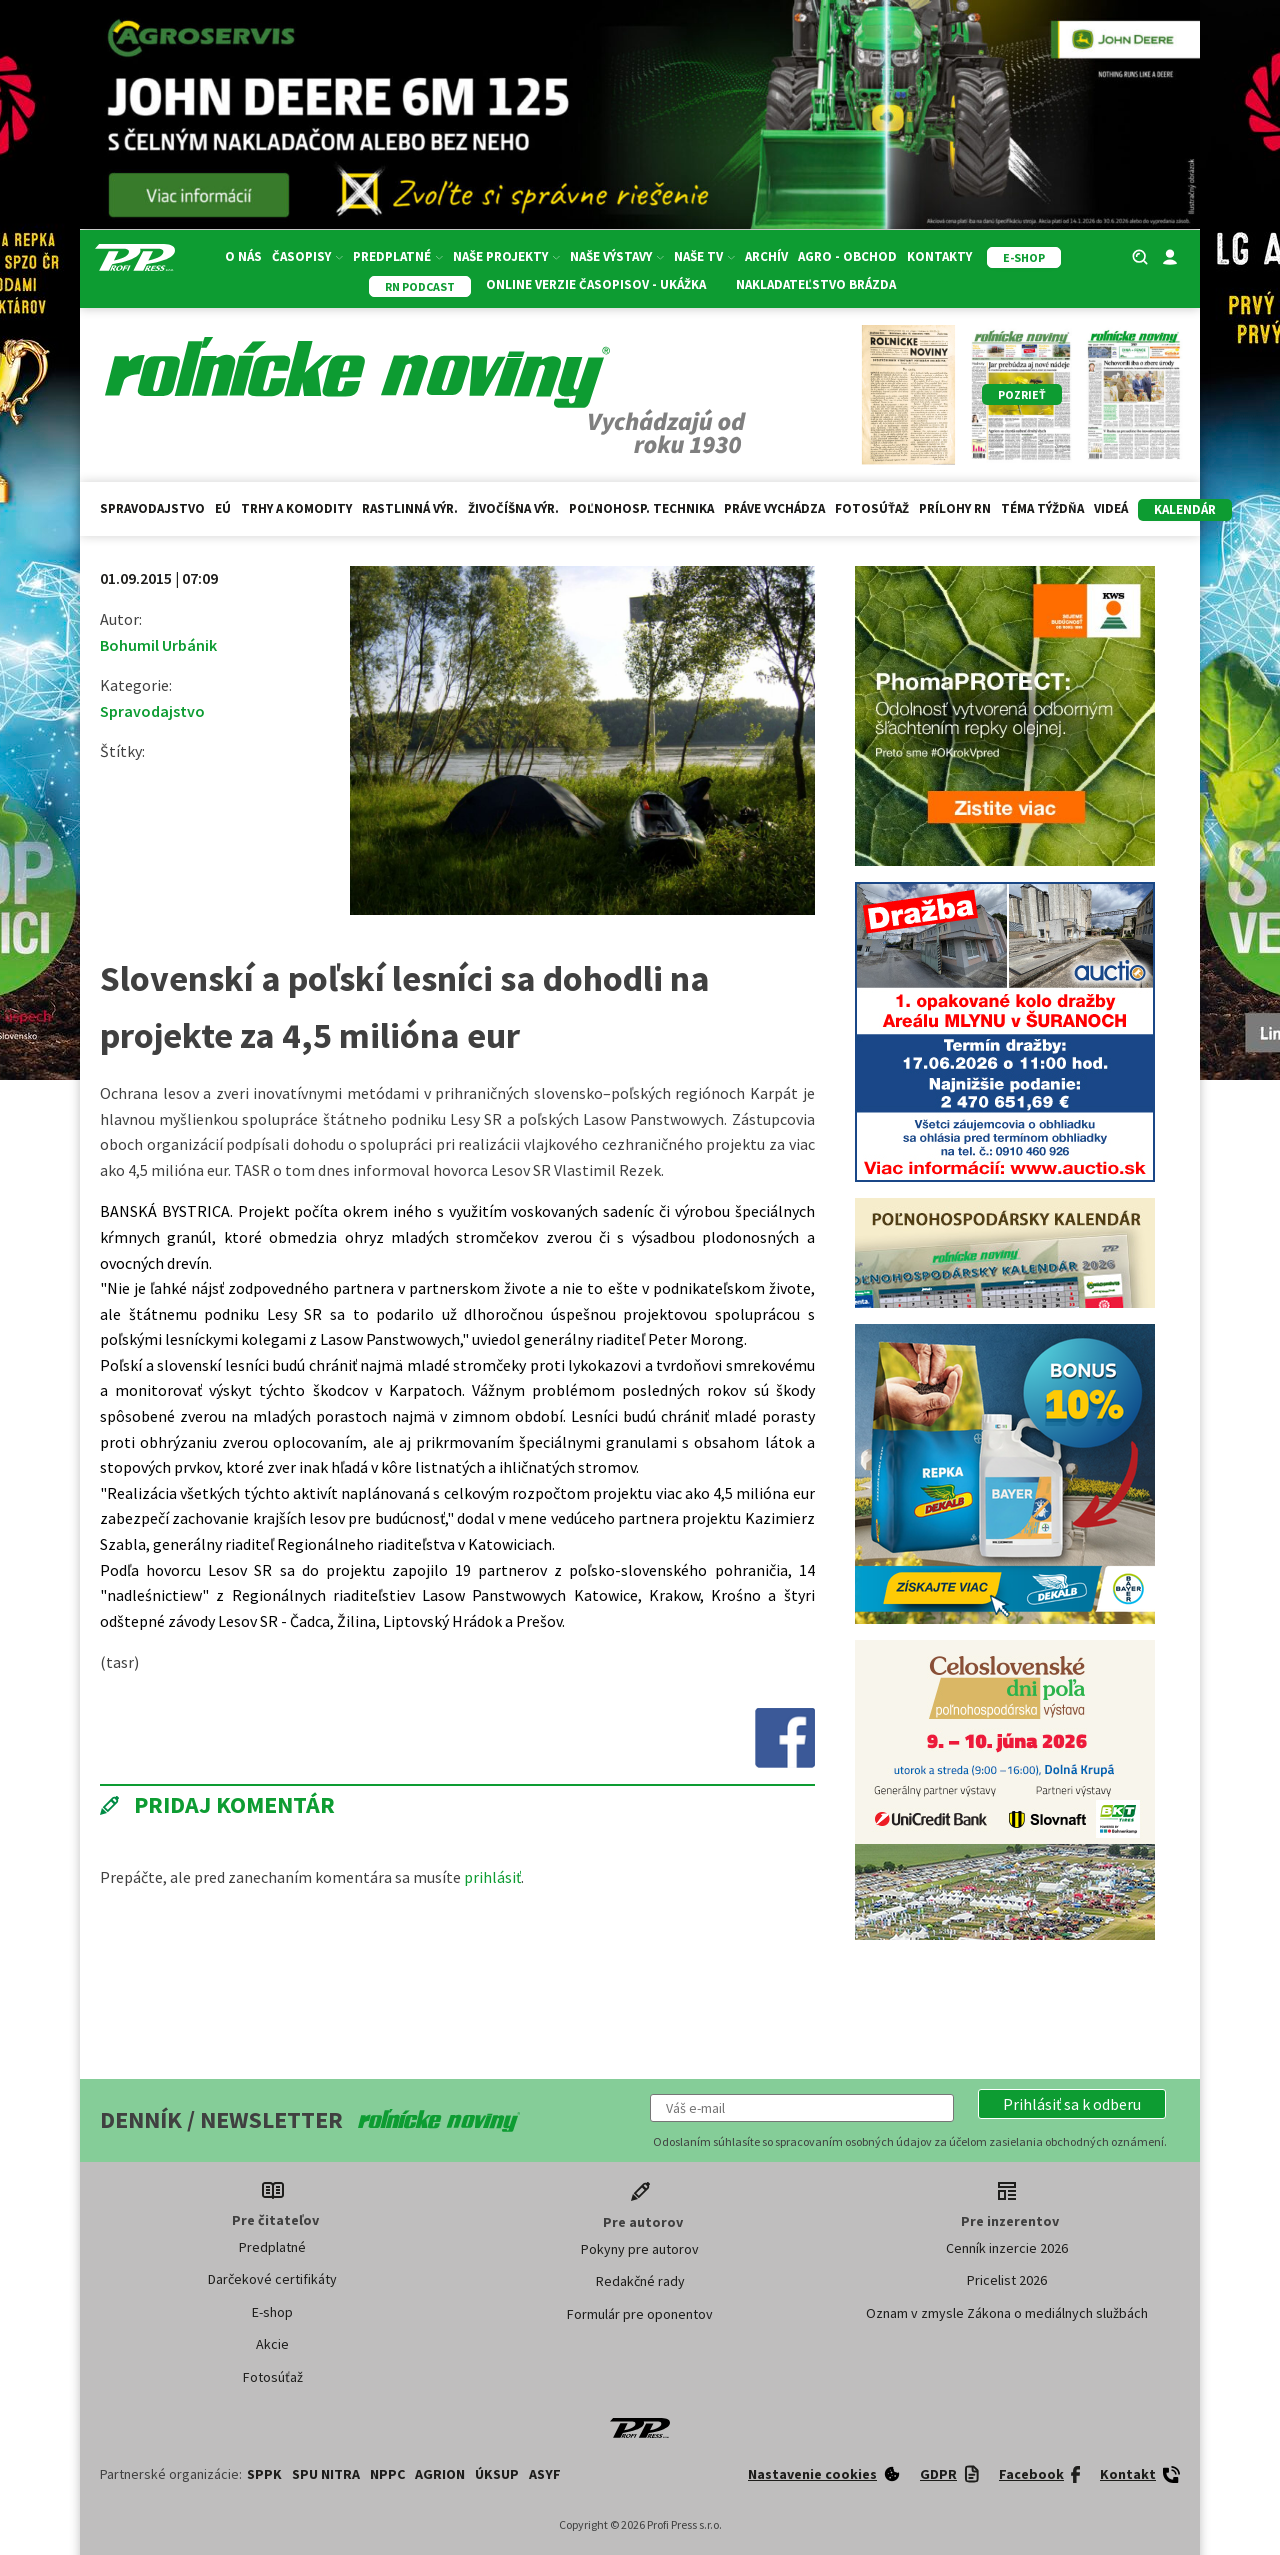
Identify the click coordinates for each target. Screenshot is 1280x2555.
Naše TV (704, 256)
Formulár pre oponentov (640, 2314)
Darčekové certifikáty (272, 2279)
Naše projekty (506, 256)
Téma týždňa (1042, 508)
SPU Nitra (326, 2474)
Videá (1111, 508)
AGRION (440, 2474)
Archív (766, 256)
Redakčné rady (640, 2281)
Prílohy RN (955, 508)
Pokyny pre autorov (640, 2249)
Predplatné (398, 256)
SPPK (264, 2474)
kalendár (1185, 509)
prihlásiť (492, 1877)
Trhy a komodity (296, 508)
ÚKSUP (497, 2474)
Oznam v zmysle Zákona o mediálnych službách (1007, 2313)
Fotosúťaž (872, 508)
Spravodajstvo (152, 508)
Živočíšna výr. (513, 508)
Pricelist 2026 (1007, 2280)
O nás (243, 256)
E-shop (272, 2312)
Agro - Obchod (847, 256)
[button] (1072, 2104)
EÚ (223, 508)
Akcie (272, 2344)
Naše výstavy (617, 256)
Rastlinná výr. (410, 508)
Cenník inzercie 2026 (1007, 2248)
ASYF (545, 2474)
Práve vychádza (774, 508)
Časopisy (307, 256)
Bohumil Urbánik (158, 645)
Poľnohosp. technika (641, 508)
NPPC (387, 2474)
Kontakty (939, 256)
